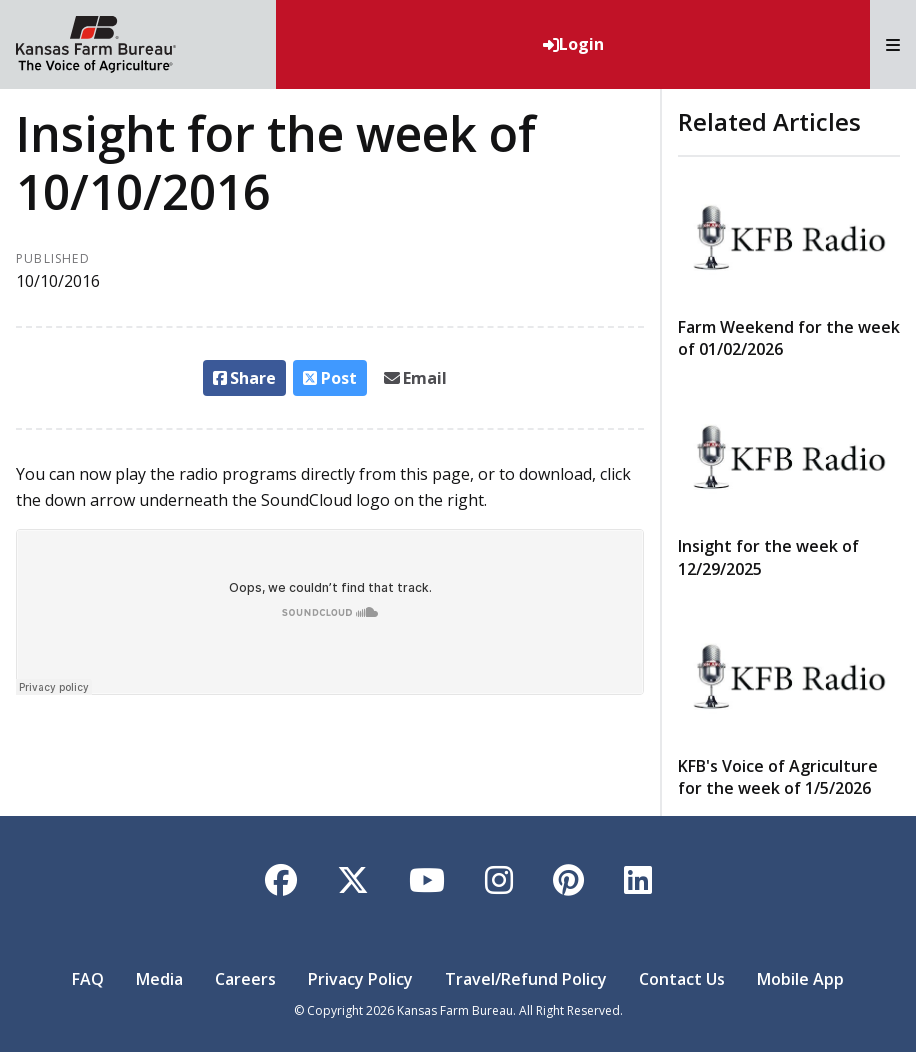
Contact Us (682, 979)
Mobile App (800, 979)
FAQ (88, 979)
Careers (245, 979)
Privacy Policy (360, 979)
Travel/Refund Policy (526, 979)
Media (159, 979)
